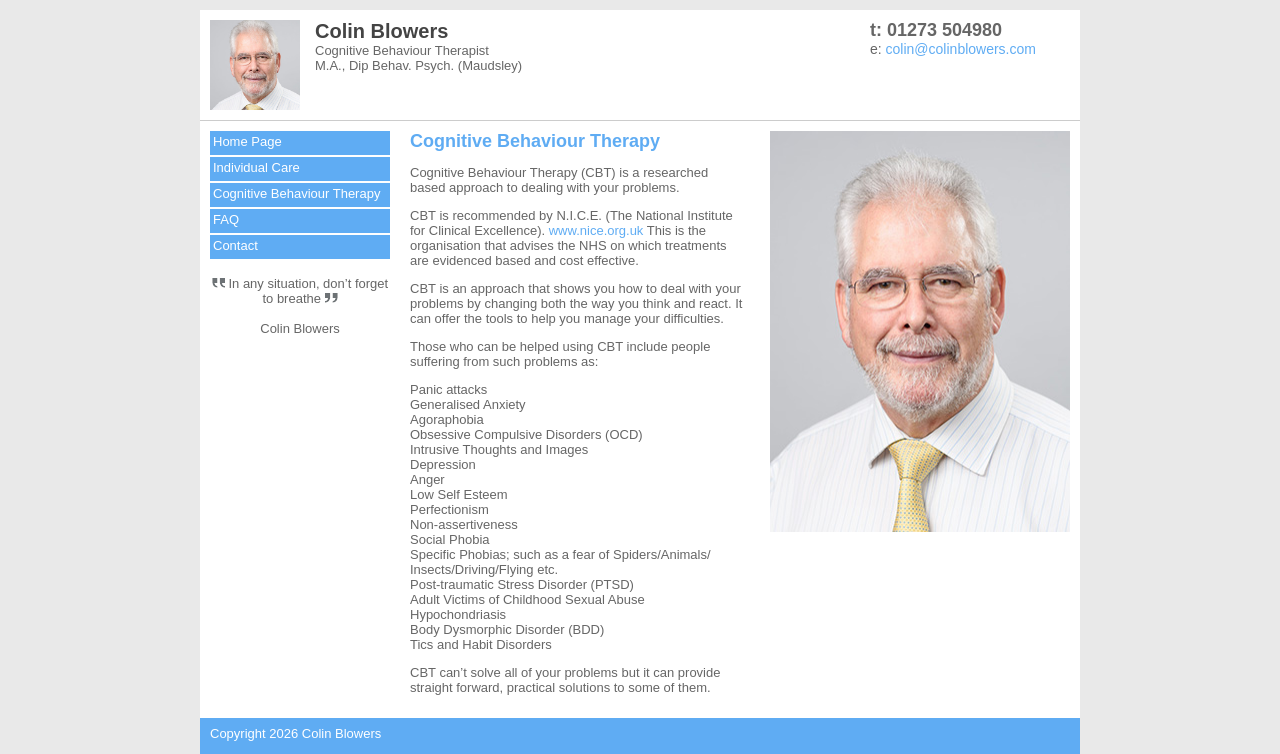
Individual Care (256, 167)
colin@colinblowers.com (961, 49)
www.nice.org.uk (596, 230)
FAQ (226, 219)
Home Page (247, 141)
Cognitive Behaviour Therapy (296, 193)
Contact (235, 245)
